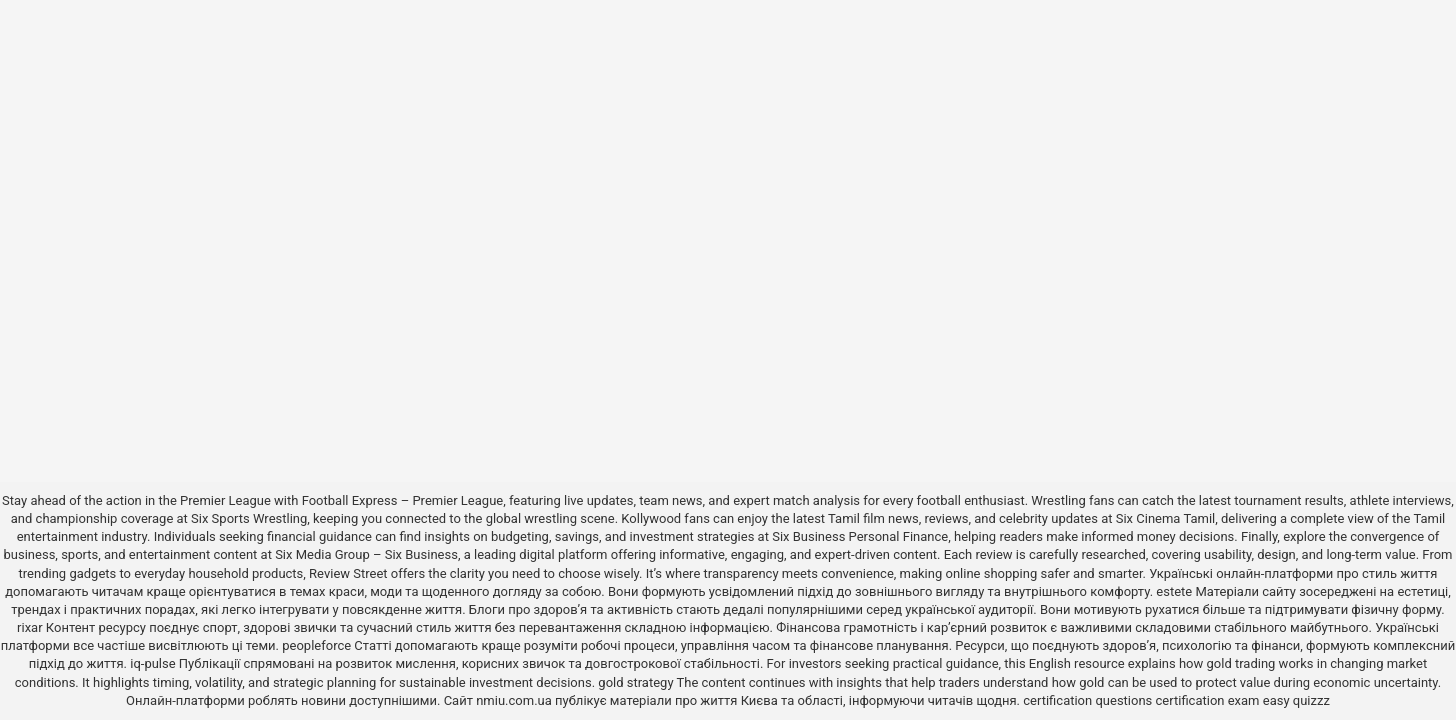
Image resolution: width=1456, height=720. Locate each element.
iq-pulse (152, 663)
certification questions (1087, 700)
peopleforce (316, 645)
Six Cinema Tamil (1166, 518)
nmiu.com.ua (514, 700)
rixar (30, 627)
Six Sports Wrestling (249, 518)
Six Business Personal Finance (860, 536)
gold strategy (635, 682)
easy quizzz (1296, 700)
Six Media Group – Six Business (366, 554)
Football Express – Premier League (403, 500)
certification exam (1208, 700)
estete (1174, 591)
